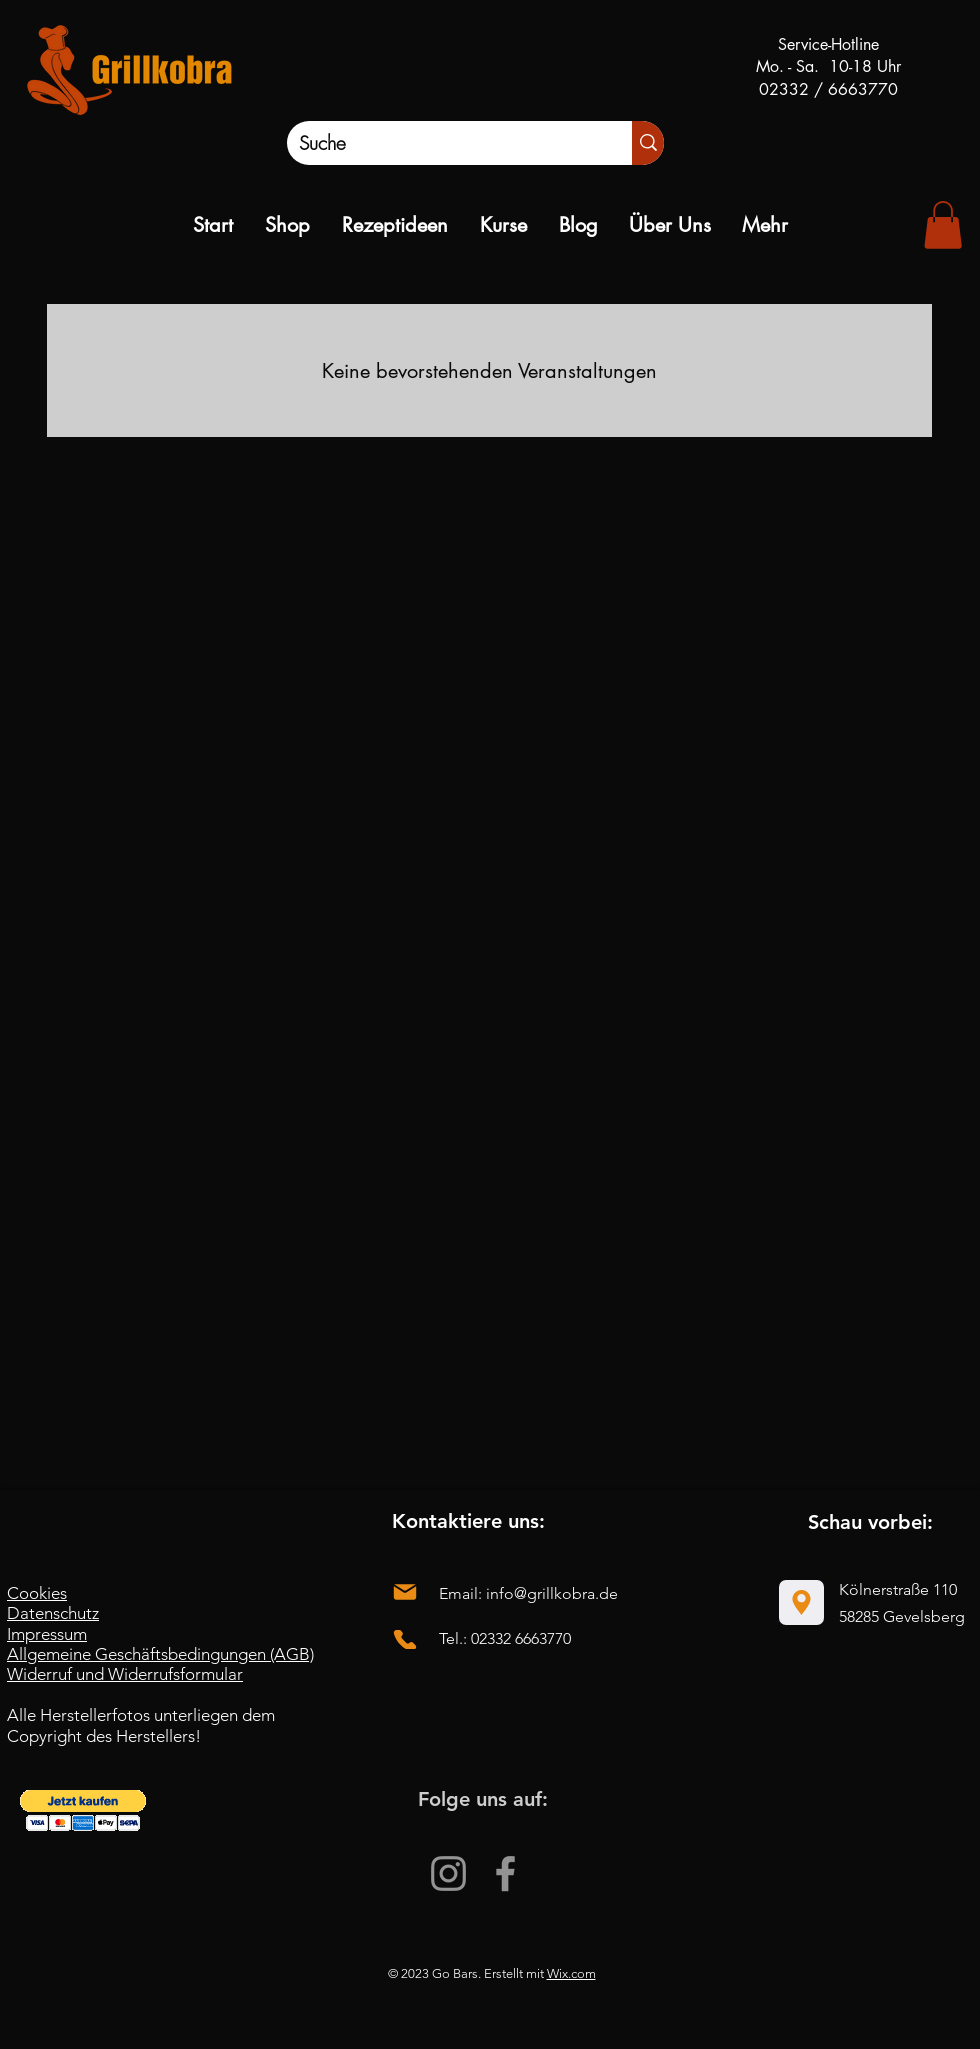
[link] (943, 225)
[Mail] (405, 1592)
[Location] (801, 1602)
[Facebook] (505, 1873)
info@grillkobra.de (552, 1593)
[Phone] (405, 1639)
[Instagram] (448, 1873)
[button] (83, 1810)
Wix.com (571, 1973)
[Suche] (438, 143)
